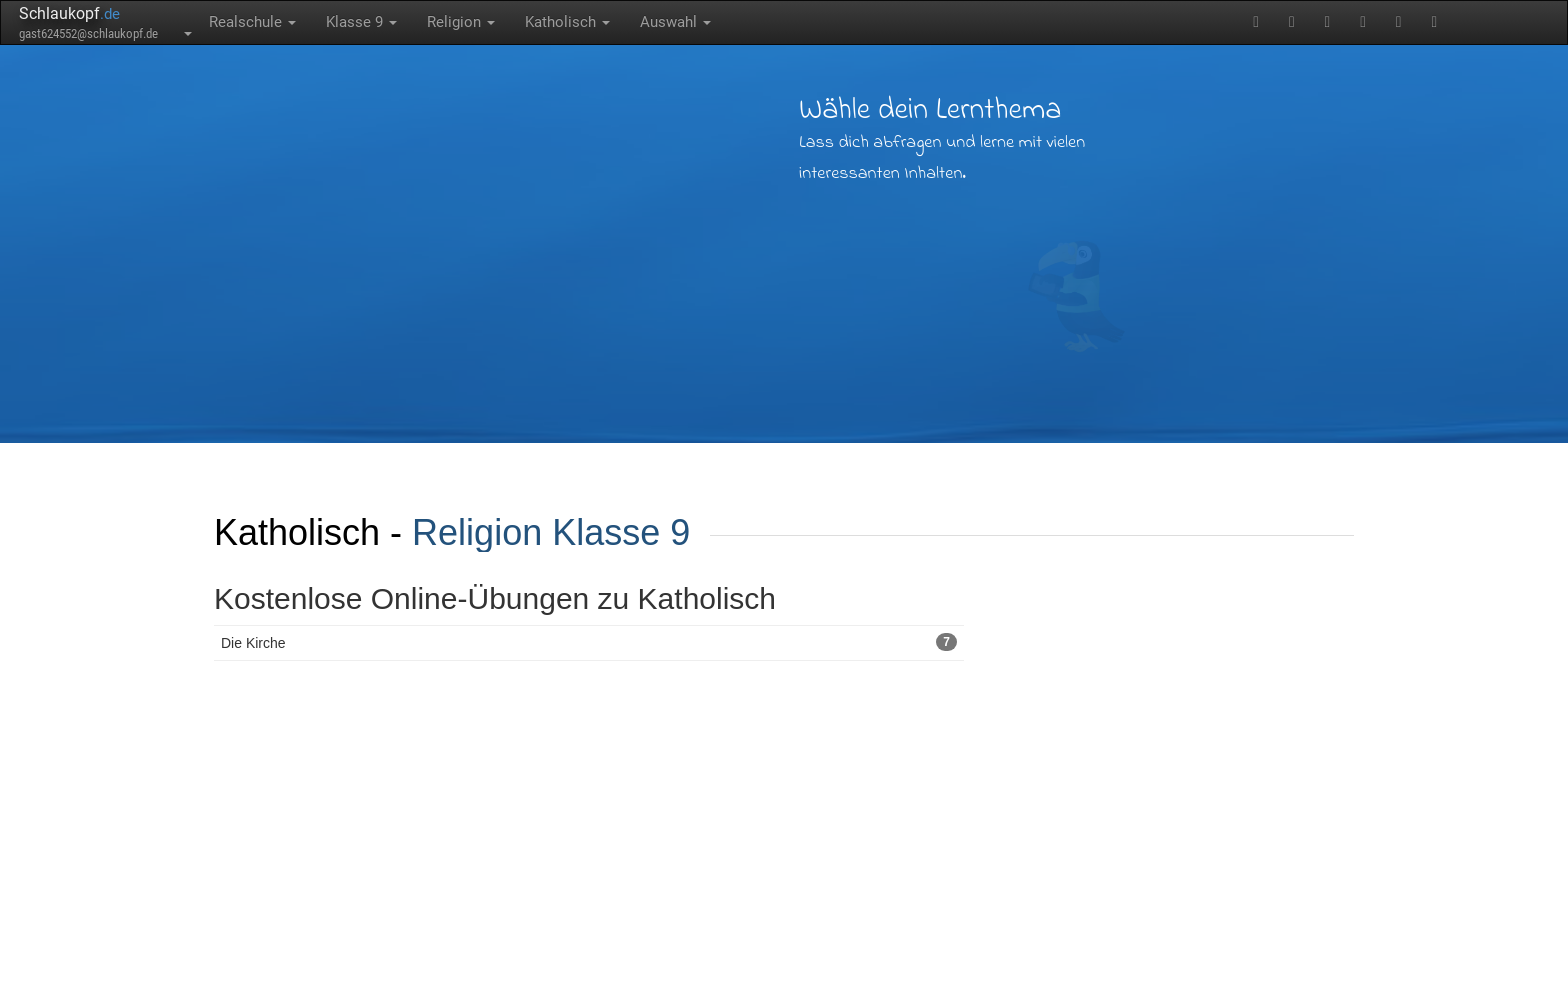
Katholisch (567, 22)
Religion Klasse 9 (551, 532)
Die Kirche (589, 642)
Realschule (252, 22)
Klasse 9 (361, 22)
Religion (461, 22)
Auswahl (675, 22)
